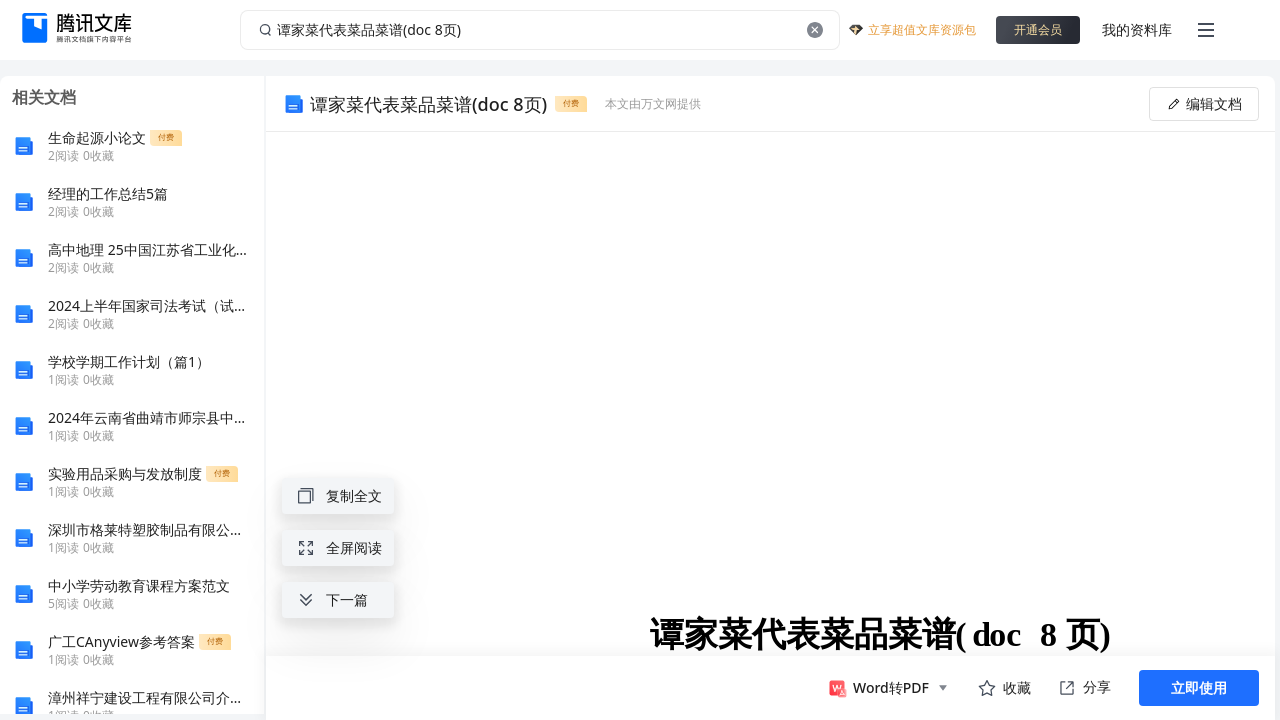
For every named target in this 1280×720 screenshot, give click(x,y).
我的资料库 (1137, 29)
